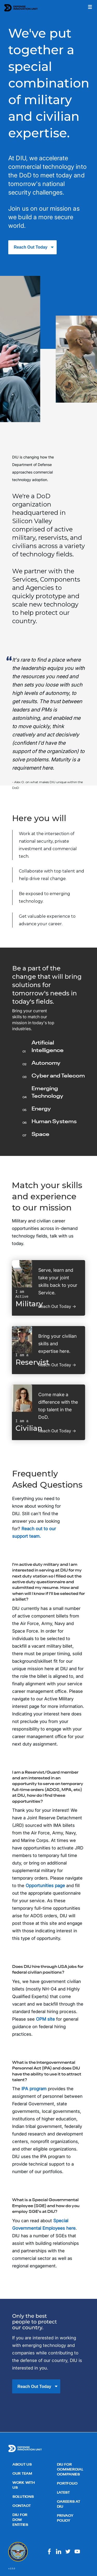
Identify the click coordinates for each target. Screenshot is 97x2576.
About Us (22, 2464)
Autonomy (46, 1063)
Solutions (23, 2497)
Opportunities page (45, 1885)
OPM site (45, 2019)
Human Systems (54, 1121)
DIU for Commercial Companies (70, 2469)
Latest (63, 2492)
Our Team (22, 2473)
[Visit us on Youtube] (77, 2554)
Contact (21, 2506)
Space (40, 1134)
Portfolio (67, 2483)
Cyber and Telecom (58, 1076)
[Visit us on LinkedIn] (58, 2554)
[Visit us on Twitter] (68, 2554)
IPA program (34, 2088)
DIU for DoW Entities (20, 2520)
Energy (41, 1109)
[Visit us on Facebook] (49, 2554)
